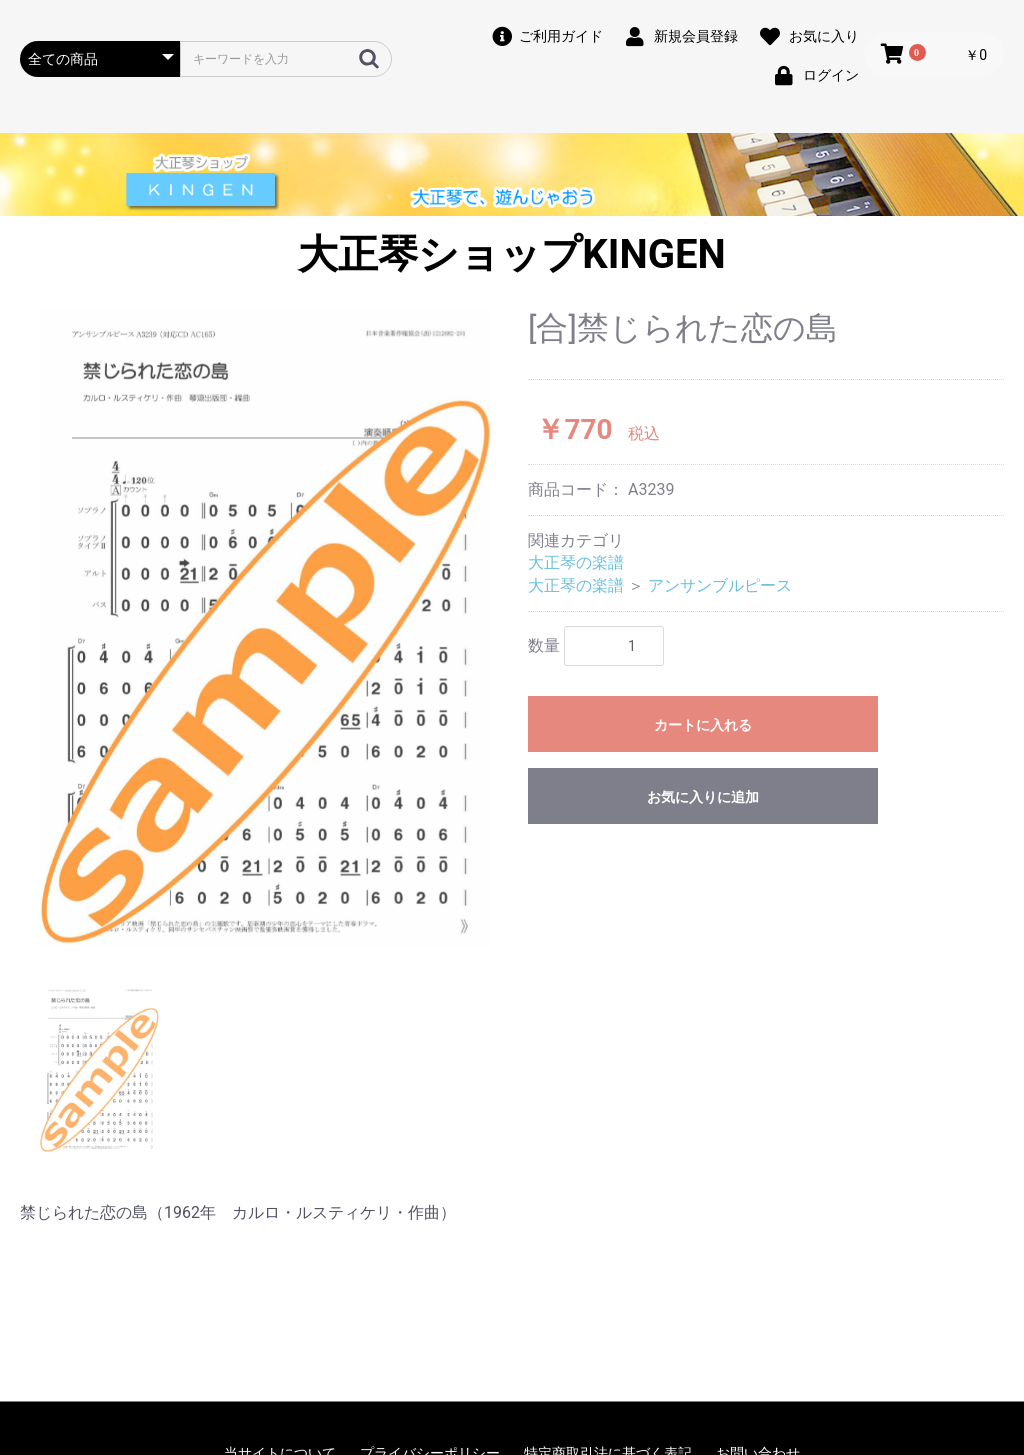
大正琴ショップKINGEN (511, 254)
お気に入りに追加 (703, 797)
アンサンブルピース (720, 585)
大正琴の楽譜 (576, 562)
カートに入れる (703, 725)
